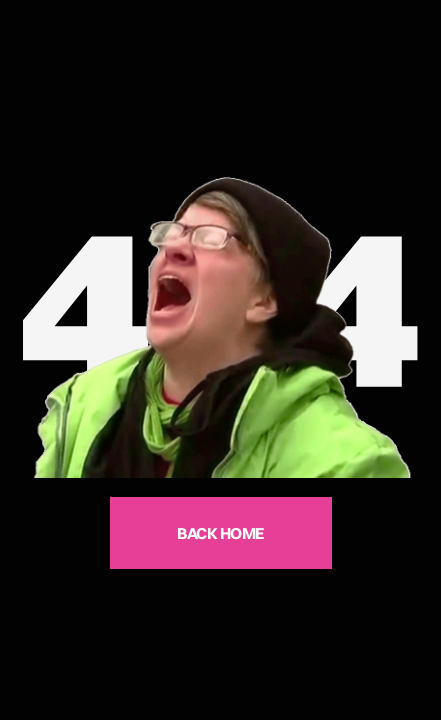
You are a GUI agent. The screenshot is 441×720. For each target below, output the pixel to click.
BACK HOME (220, 533)
